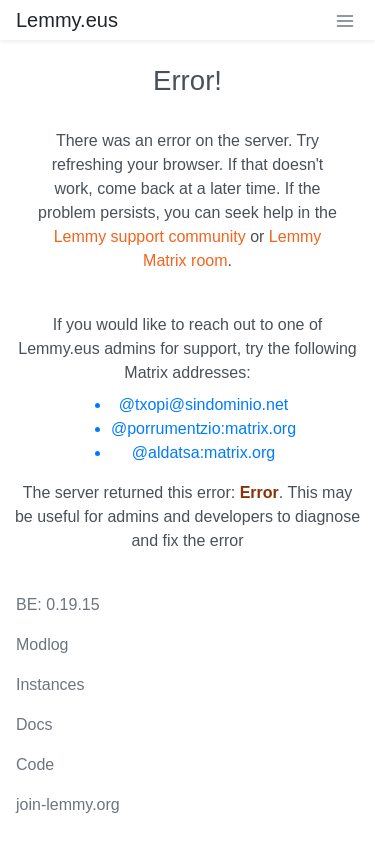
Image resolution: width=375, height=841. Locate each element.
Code (35, 764)
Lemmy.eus (67, 20)
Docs (34, 724)
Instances (50, 684)
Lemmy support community (150, 236)
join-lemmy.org (68, 804)
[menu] (345, 20)
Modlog (42, 644)
